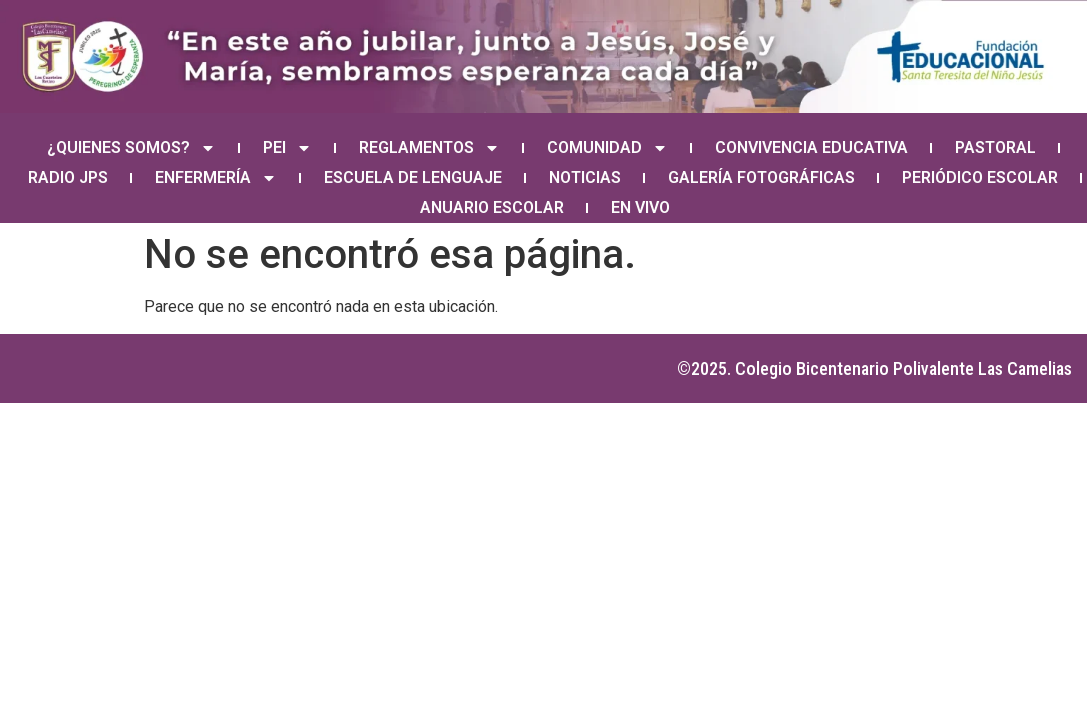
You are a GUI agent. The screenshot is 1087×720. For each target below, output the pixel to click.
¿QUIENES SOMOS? (131, 148)
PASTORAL (995, 147)
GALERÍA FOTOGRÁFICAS (761, 177)
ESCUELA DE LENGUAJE (413, 177)
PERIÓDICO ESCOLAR (980, 177)
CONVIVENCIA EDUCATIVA (811, 147)
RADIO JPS (68, 177)
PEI (287, 148)
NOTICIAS (585, 177)
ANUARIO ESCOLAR (492, 207)
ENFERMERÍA (216, 178)
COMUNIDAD (607, 148)
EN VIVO (640, 207)
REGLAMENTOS (429, 148)
